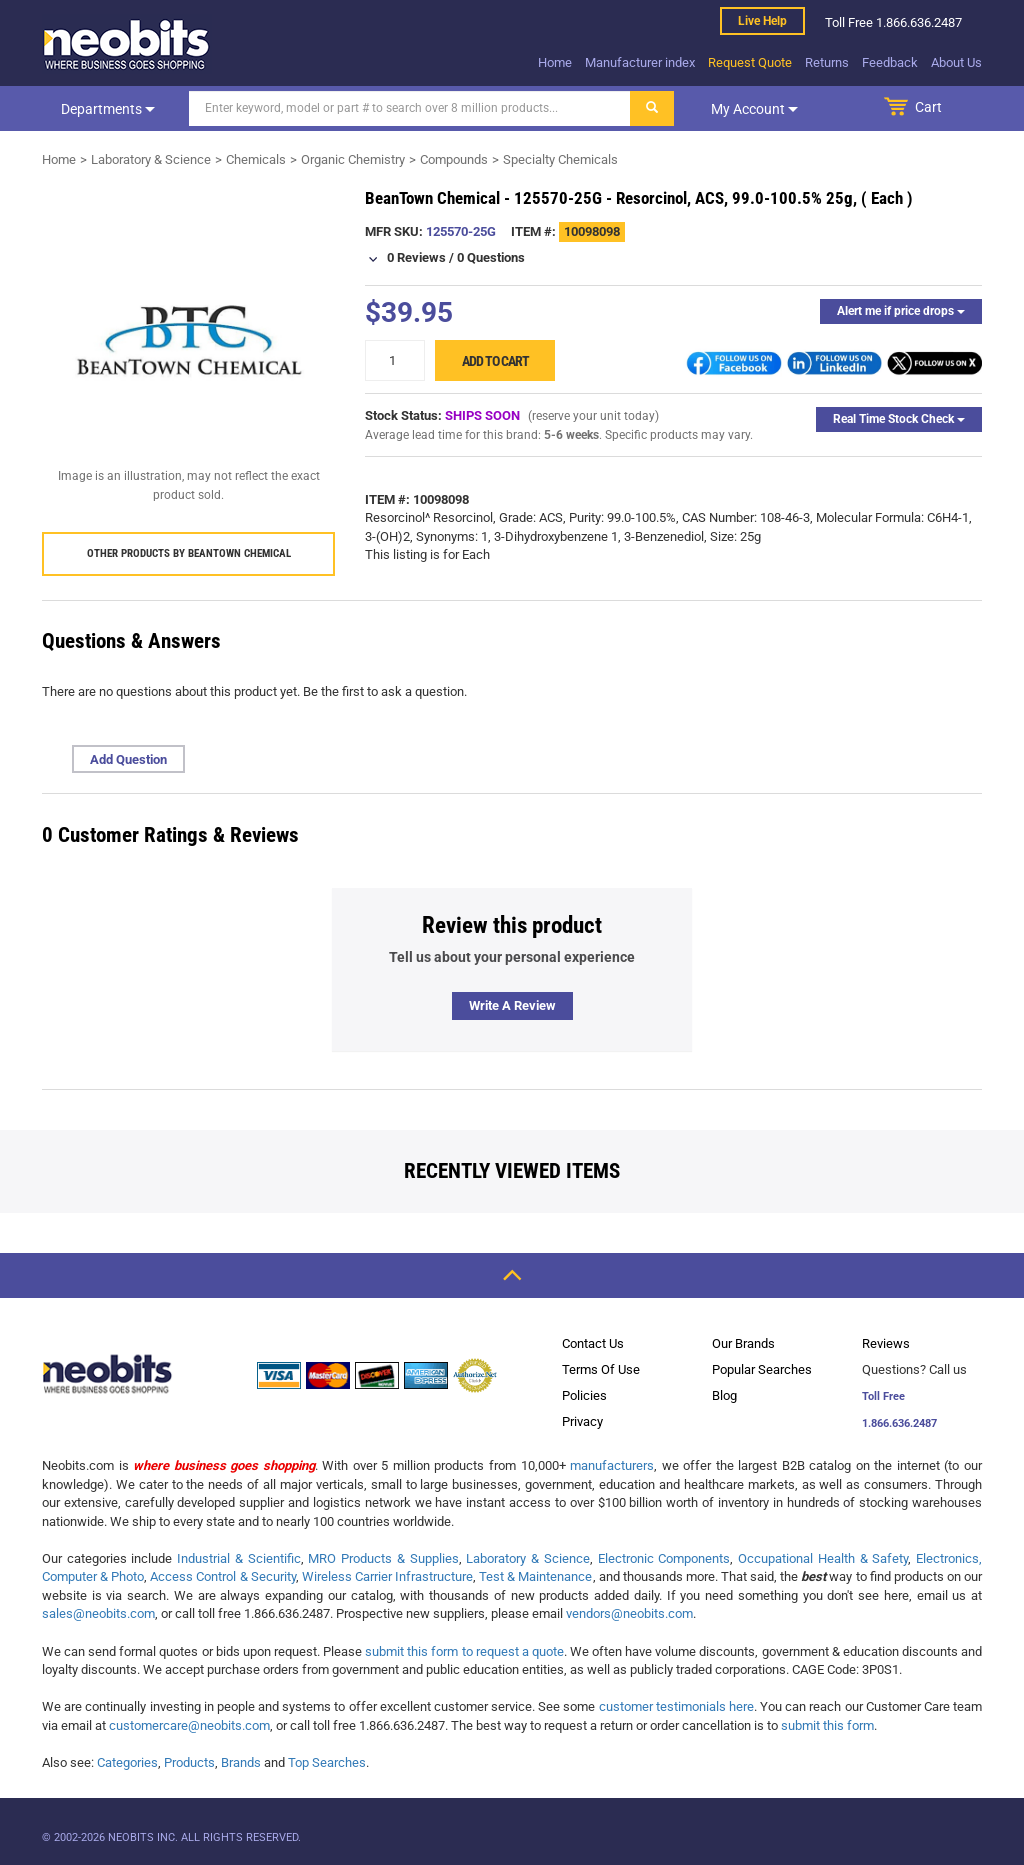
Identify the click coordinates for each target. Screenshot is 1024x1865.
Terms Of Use (601, 1369)
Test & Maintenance (535, 1576)
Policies (584, 1395)
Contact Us (593, 1343)
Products (189, 1762)
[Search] (410, 108)
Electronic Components (664, 1558)
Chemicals (256, 159)
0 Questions (491, 257)
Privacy (582, 1421)
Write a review (512, 1005)
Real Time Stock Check (899, 419)
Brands (241, 1762)
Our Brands (743, 1343)
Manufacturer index (640, 62)
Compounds (454, 159)
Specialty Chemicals (560, 159)
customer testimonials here (676, 1706)
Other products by (189, 553)
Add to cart (495, 361)
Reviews (886, 1343)
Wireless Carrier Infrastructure (387, 1576)
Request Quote (750, 62)
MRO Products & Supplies (383, 1558)
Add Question (128, 759)
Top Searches (327, 1762)
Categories (127, 1762)
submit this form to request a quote (464, 1651)
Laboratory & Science (151, 159)
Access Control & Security (222, 1576)
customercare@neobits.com (189, 1725)
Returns (827, 62)
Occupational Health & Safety (823, 1558)
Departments (108, 109)
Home (555, 62)
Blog (724, 1395)
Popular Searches (762, 1369)
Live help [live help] (762, 21)
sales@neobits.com (98, 1613)
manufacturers (612, 1465)
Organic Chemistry (353, 159)
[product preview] (188, 340)
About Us (956, 62)
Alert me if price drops (901, 311)
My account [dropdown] (754, 109)
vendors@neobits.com (629, 1613)
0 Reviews (416, 257)
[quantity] (395, 360)
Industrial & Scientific (238, 1558)
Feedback (890, 62)
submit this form (827, 1725)
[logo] (127, 44)
